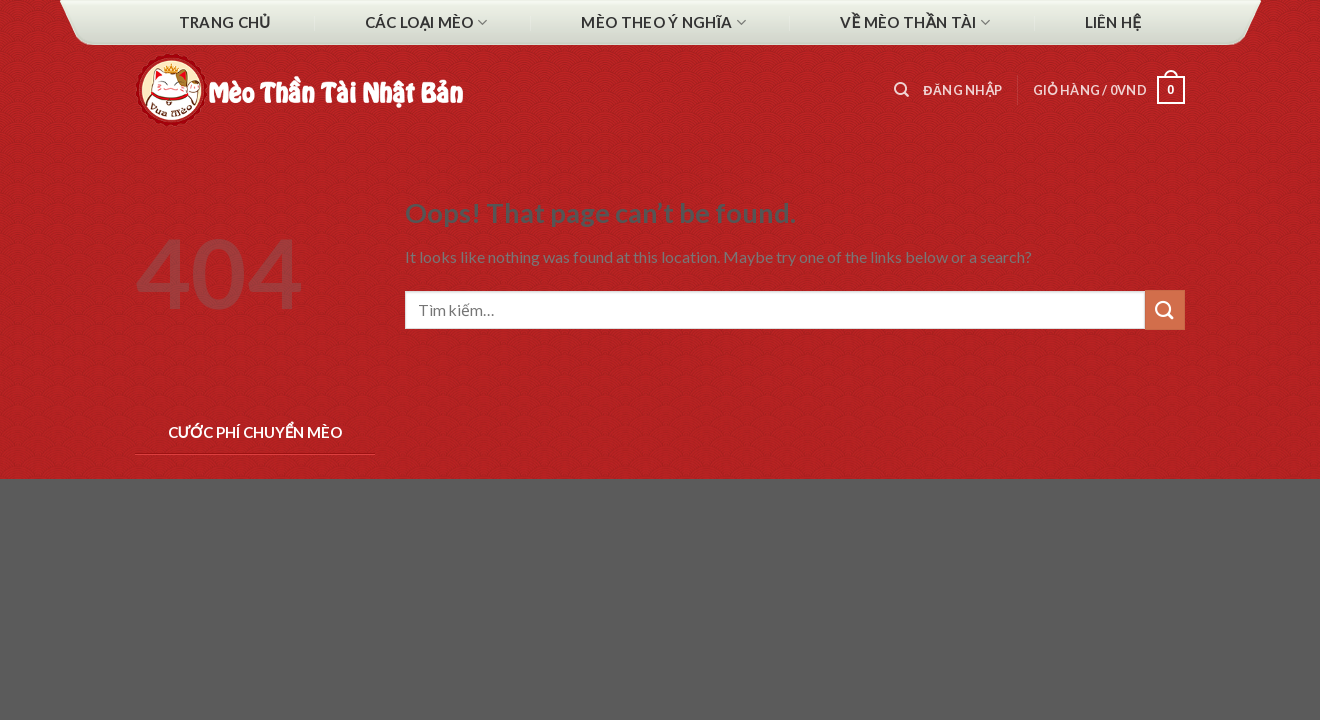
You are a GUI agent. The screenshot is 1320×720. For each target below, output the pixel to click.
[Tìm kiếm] (901, 90)
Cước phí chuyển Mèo (255, 432)
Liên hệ (1113, 22)
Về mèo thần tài (915, 22)
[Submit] (1165, 309)
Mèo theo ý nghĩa (663, 22)
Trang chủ (225, 22)
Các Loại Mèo (426, 22)
